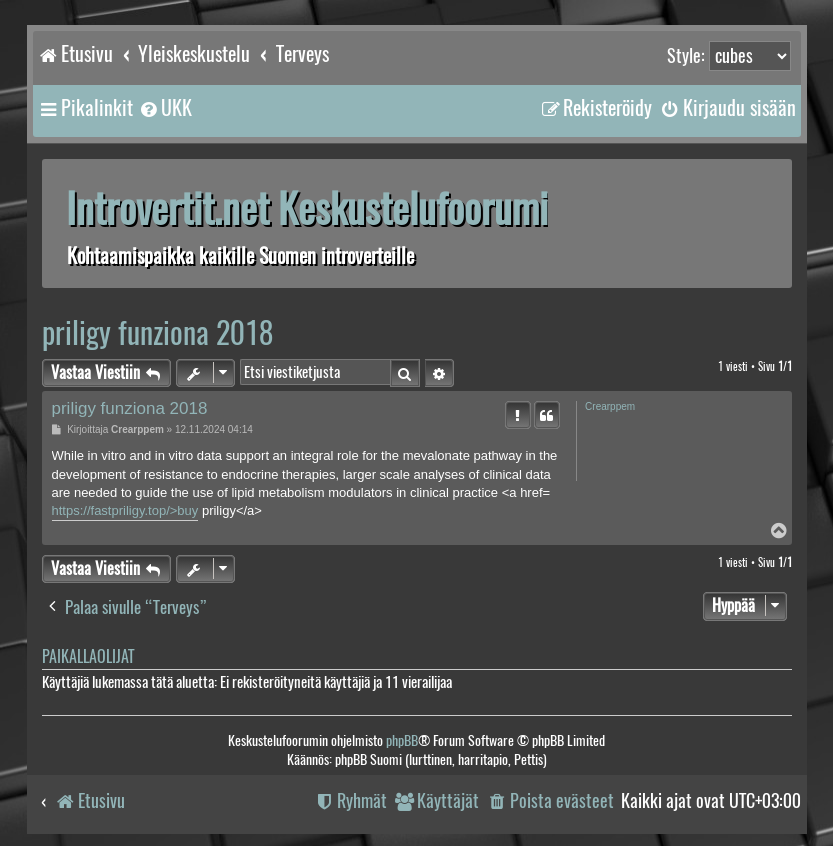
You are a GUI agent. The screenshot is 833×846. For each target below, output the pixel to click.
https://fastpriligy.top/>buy (125, 510)
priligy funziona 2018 (157, 332)
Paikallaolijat (88, 656)
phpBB (402, 740)
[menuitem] (165, 108)
